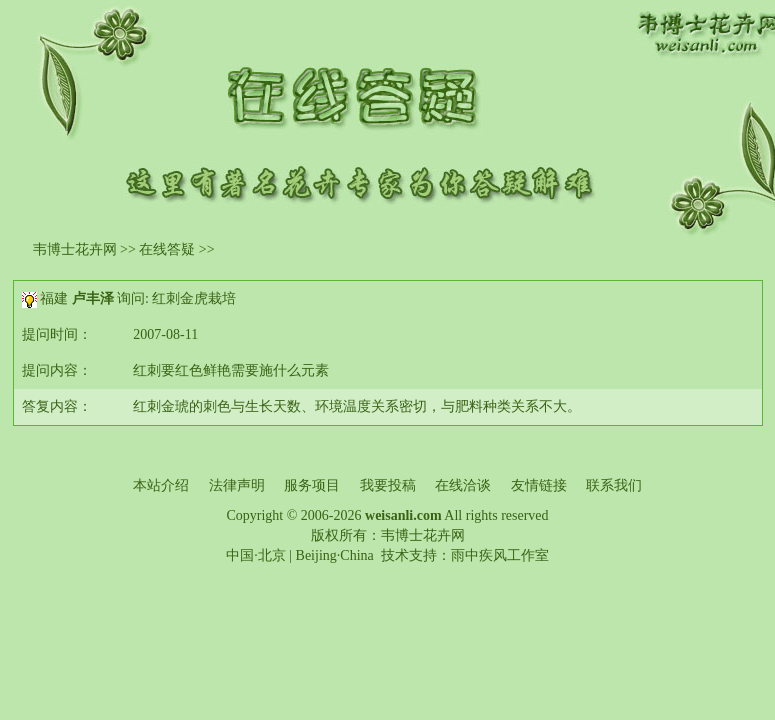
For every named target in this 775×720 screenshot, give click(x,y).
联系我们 (614, 485)
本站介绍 (161, 485)
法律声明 (237, 485)
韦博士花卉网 (75, 249)
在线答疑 (167, 249)
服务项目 (312, 485)
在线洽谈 (463, 485)
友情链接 (539, 485)
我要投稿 (388, 485)
